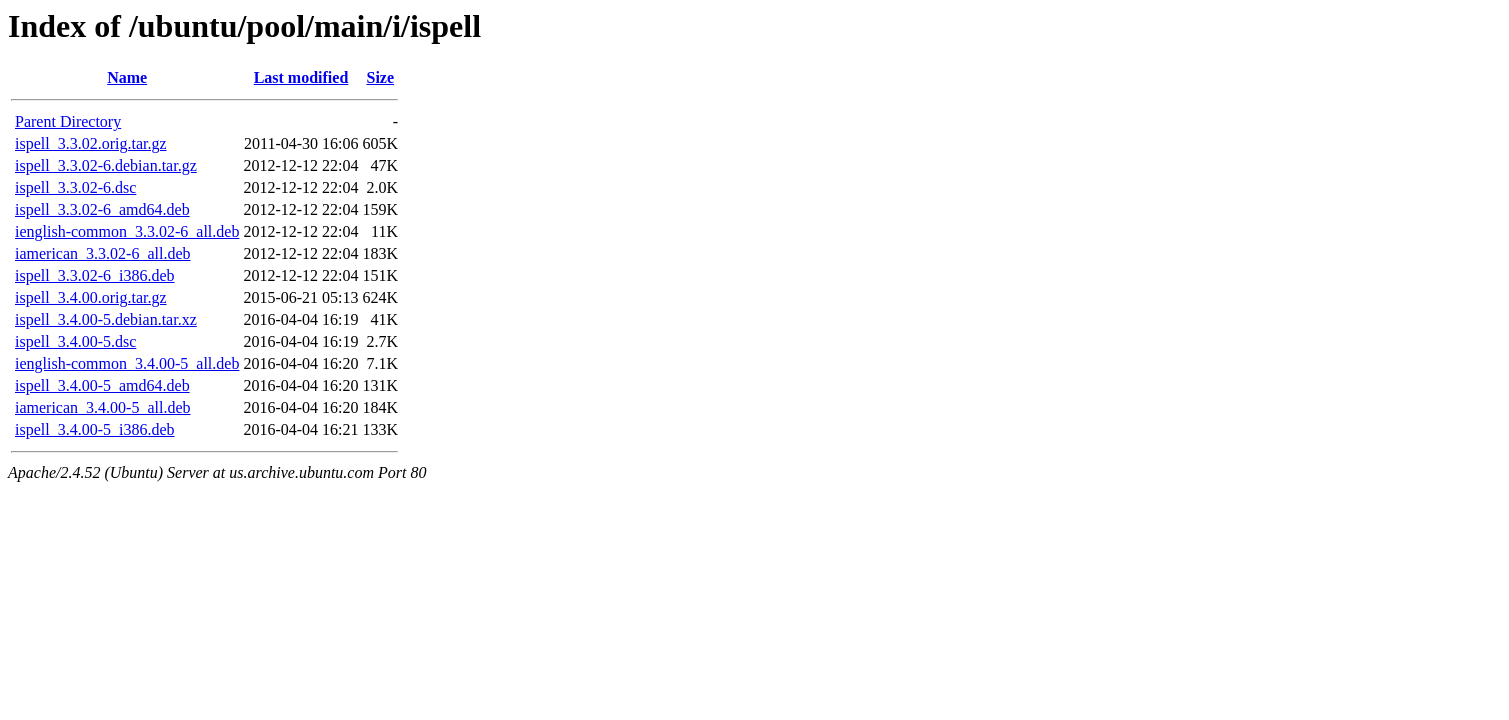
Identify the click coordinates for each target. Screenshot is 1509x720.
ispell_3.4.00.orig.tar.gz (91, 297)
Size (381, 77)
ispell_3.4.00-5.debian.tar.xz (106, 319)
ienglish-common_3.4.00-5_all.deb (127, 363)
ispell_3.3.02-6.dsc (75, 187)
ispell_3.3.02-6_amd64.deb (102, 209)
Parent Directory (68, 121)
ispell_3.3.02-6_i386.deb (95, 275)
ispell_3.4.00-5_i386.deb (95, 429)
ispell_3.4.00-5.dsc (75, 341)
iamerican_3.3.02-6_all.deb (103, 253)
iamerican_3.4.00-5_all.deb (103, 407)
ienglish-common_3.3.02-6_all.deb (127, 231)
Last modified (301, 77)
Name (127, 77)
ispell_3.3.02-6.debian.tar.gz (106, 165)
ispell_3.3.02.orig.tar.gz (91, 143)
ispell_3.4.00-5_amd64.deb (102, 385)
